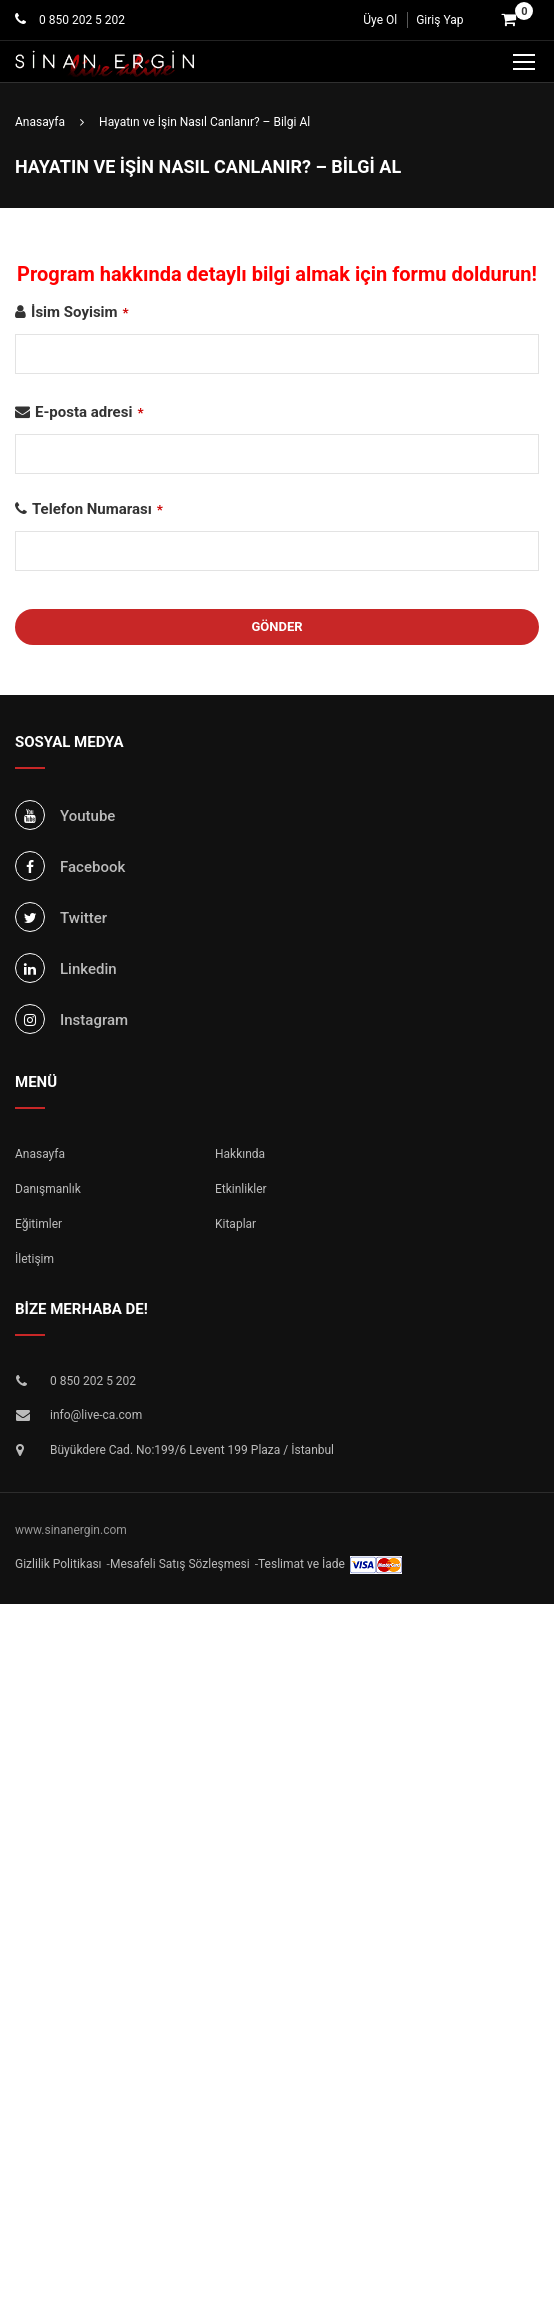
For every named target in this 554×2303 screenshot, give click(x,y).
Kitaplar (235, 1224)
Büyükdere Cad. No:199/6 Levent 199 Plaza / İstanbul (192, 1450)
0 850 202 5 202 (80, 20)
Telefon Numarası (97, 509)
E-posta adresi (89, 412)
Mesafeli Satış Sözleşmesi (180, 1564)
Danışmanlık (48, 1189)
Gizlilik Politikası (58, 1564)
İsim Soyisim (80, 312)
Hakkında (240, 1154)
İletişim (34, 1259)
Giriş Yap (439, 20)
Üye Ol (380, 20)
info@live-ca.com (96, 1415)
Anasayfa (40, 1154)
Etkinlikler (241, 1189)
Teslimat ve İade (301, 1564)
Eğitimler (38, 1224)
